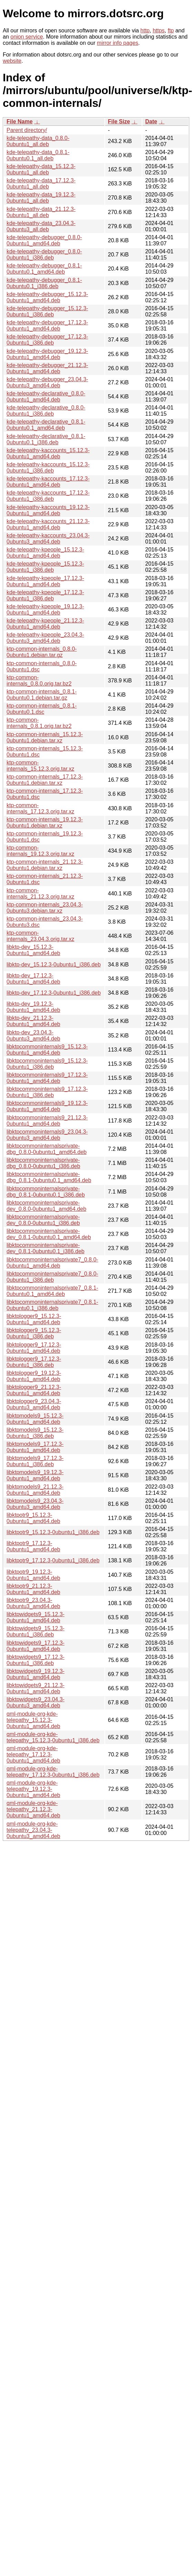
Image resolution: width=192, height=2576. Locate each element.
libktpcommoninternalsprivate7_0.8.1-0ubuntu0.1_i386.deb (52, 1305)
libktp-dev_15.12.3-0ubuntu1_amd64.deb (33, 950)
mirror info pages (117, 43)
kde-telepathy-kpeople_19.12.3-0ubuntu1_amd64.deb (45, 610)
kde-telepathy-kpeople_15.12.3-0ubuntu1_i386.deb (45, 567)
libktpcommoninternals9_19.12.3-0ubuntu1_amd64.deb (47, 1106)
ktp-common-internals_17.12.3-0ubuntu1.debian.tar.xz (45, 780)
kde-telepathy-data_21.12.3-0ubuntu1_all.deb (41, 212)
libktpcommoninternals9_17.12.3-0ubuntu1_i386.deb (47, 1092)
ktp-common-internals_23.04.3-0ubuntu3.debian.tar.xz (45, 908)
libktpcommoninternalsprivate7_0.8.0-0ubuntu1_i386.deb (52, 1277)
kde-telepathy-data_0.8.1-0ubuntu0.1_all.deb (38, 155)
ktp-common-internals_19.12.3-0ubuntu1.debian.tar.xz (45, 823)
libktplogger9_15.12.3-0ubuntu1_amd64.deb (34, 1319)
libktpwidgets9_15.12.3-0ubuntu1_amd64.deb (35, 1617)
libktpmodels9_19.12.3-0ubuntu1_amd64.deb (35, 1475)
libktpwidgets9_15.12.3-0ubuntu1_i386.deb (35, 1631)
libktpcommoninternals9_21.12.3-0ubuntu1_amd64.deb (47, 1121)
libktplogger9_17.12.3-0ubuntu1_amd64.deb (34, 1348)
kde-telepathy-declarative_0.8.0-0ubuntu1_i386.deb (46, 411)
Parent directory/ (27, 130)
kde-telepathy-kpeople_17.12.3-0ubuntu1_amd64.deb (45, 581)
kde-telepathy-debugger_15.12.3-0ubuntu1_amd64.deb (47, 297)
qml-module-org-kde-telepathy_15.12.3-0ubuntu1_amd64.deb (33, 1720)
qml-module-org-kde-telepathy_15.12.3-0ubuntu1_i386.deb (53, 1737)
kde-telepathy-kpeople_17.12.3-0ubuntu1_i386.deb (45, 595)
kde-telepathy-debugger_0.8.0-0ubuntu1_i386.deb (44, 255)
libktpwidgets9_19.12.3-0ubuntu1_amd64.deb (35, 1674)
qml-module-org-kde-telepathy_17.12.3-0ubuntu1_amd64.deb (33, 1754)
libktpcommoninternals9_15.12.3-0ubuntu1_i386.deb (47, 1064)
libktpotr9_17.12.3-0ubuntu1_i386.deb (53, 1560)
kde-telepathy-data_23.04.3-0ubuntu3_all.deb (41, 226)
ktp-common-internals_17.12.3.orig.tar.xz (40, 808)
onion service (26, 37)
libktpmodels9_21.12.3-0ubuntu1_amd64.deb (35, 1490)
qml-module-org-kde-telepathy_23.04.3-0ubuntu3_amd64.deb (33, 1830)
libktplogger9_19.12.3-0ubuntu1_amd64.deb (34, 1376)
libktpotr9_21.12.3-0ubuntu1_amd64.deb (33, 1589)
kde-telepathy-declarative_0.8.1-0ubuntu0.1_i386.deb (46, 439)
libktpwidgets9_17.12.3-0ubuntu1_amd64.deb (35, 1646)
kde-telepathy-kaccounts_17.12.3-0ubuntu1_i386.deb (48, 496)
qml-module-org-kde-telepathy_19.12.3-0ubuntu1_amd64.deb (33, 1789)
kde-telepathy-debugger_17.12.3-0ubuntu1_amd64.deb (47, 326)
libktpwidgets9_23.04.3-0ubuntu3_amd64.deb (35, 1702)
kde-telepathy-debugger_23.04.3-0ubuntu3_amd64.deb (47, 382)
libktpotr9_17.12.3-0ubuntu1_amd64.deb (33, 1546)
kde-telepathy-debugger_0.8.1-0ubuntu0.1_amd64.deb (44, 269)
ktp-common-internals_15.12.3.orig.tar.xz (40, 766)
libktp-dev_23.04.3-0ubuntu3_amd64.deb (33, 1036)
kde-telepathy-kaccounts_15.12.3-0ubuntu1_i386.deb (48, 468)
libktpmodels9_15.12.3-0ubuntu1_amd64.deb (35, 1419)
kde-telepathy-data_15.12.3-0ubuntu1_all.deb (41, 169)
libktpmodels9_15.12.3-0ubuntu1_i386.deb (35, 1433)
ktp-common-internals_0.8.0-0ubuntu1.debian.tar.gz (42, 652)
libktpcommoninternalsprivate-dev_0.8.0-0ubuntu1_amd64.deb (46, 1206)
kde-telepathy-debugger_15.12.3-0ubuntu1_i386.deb (47, 311)
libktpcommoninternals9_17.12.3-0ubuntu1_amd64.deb (47, 1078)
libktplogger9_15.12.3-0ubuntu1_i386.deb (34, 1333)
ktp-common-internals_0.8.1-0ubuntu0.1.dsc (42, 709)
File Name (20, 121)
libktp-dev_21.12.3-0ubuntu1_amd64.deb (33, 1021)
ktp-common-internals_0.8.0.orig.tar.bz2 (39, 681)
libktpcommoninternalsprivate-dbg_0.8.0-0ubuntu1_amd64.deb (47, 1149)
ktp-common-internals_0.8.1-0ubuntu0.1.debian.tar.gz (42, 695)
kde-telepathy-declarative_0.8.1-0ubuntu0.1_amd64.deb (46, 425)
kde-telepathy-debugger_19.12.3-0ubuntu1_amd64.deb (47, 354)
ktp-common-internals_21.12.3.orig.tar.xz (40, 894)
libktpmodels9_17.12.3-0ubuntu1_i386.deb (35, 1461)
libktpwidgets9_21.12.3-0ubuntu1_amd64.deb (35, 1688)
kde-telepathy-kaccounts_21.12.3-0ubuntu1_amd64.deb (48, 524)
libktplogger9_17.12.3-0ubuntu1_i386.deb (34, 1362)
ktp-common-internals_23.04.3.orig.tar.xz (40, 936)
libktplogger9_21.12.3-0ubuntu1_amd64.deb (34, 1390)
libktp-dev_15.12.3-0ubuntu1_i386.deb (54, 964)
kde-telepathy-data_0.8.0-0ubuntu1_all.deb (38, 141)
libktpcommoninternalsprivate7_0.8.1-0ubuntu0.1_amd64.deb (52, 1291)
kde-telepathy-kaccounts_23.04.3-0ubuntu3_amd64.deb (48, 539)
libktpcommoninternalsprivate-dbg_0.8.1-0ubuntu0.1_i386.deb (46, 1192)
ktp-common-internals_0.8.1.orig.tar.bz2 (39, 723)
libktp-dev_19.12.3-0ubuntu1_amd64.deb (33, 1007)
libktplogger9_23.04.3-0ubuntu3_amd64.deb (34, 1404)
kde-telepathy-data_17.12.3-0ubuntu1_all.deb (41, 184)
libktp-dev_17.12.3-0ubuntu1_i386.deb (54, 993)
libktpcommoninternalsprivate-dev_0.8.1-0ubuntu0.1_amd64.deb (49, 1234)
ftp (171, 30)
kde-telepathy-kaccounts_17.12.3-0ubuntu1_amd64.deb (48, 482)
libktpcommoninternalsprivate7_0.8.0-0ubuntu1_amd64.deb (52, 1263)
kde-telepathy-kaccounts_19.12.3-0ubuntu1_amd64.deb (48, 510)
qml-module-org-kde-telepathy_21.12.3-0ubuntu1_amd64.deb (33, 1809)
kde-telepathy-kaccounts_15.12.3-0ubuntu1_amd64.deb (48, 453)
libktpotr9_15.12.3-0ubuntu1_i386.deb (53, 1532)
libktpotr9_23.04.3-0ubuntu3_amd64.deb (33, 1603)
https (159, 30)
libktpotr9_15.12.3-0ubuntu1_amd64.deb (33, 1518)
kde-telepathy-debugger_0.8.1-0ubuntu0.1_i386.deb (44, 283)
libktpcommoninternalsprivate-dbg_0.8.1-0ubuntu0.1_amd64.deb (49, 1177)
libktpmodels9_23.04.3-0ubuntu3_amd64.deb (35, 1504)
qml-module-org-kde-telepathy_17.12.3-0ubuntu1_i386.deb (53, 1772)
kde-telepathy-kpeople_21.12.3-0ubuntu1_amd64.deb (45, 624)
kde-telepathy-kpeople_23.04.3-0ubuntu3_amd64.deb (45, 638)
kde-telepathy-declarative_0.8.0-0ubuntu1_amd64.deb (46, 397)
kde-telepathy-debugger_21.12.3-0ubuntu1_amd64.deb (47, 368)
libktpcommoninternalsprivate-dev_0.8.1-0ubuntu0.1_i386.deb (45, 1248)
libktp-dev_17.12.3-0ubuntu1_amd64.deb (33, 979)
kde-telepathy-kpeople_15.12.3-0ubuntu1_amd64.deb (45, 553)
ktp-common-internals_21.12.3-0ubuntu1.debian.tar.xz (45, 865)
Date (151, 121)
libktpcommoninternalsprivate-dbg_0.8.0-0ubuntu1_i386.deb (43, 1163)
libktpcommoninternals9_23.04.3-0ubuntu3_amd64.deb (47, 1135)
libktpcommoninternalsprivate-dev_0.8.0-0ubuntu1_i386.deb (43, 1220)
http (145, 30)
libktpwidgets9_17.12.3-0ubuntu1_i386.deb (35, 1660)
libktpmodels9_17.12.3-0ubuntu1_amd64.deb (35, 1447)
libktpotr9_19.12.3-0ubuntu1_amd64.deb (33, 1575)
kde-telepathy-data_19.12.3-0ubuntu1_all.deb (41, 198)
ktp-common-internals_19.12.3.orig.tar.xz (40, 851)
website (12, 61)
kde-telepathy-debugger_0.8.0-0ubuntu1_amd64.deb (44, 240)
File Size (119, 121)
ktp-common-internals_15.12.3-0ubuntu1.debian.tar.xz (45, 737)
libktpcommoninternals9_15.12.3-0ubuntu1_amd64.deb (47, 1050)
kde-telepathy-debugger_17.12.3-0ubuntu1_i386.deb (47, 340)
